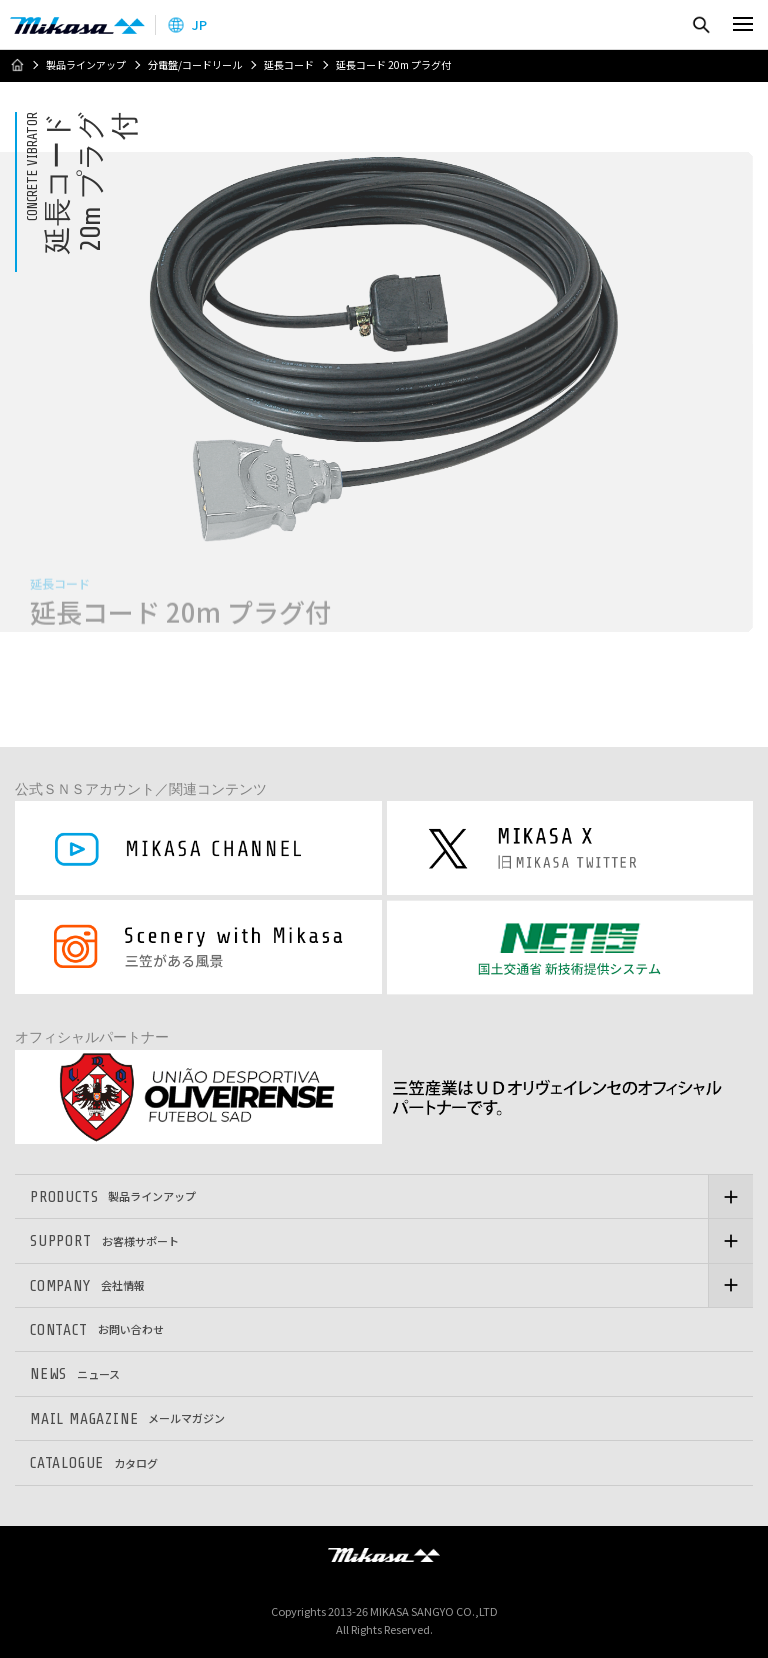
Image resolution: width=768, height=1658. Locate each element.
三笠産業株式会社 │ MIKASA (384, 1555)
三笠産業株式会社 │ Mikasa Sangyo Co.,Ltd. (77, 25)
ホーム (17, 65)
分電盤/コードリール (195, 65)
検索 (700, 24)
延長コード (289, 65)
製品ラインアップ (86, 65)
